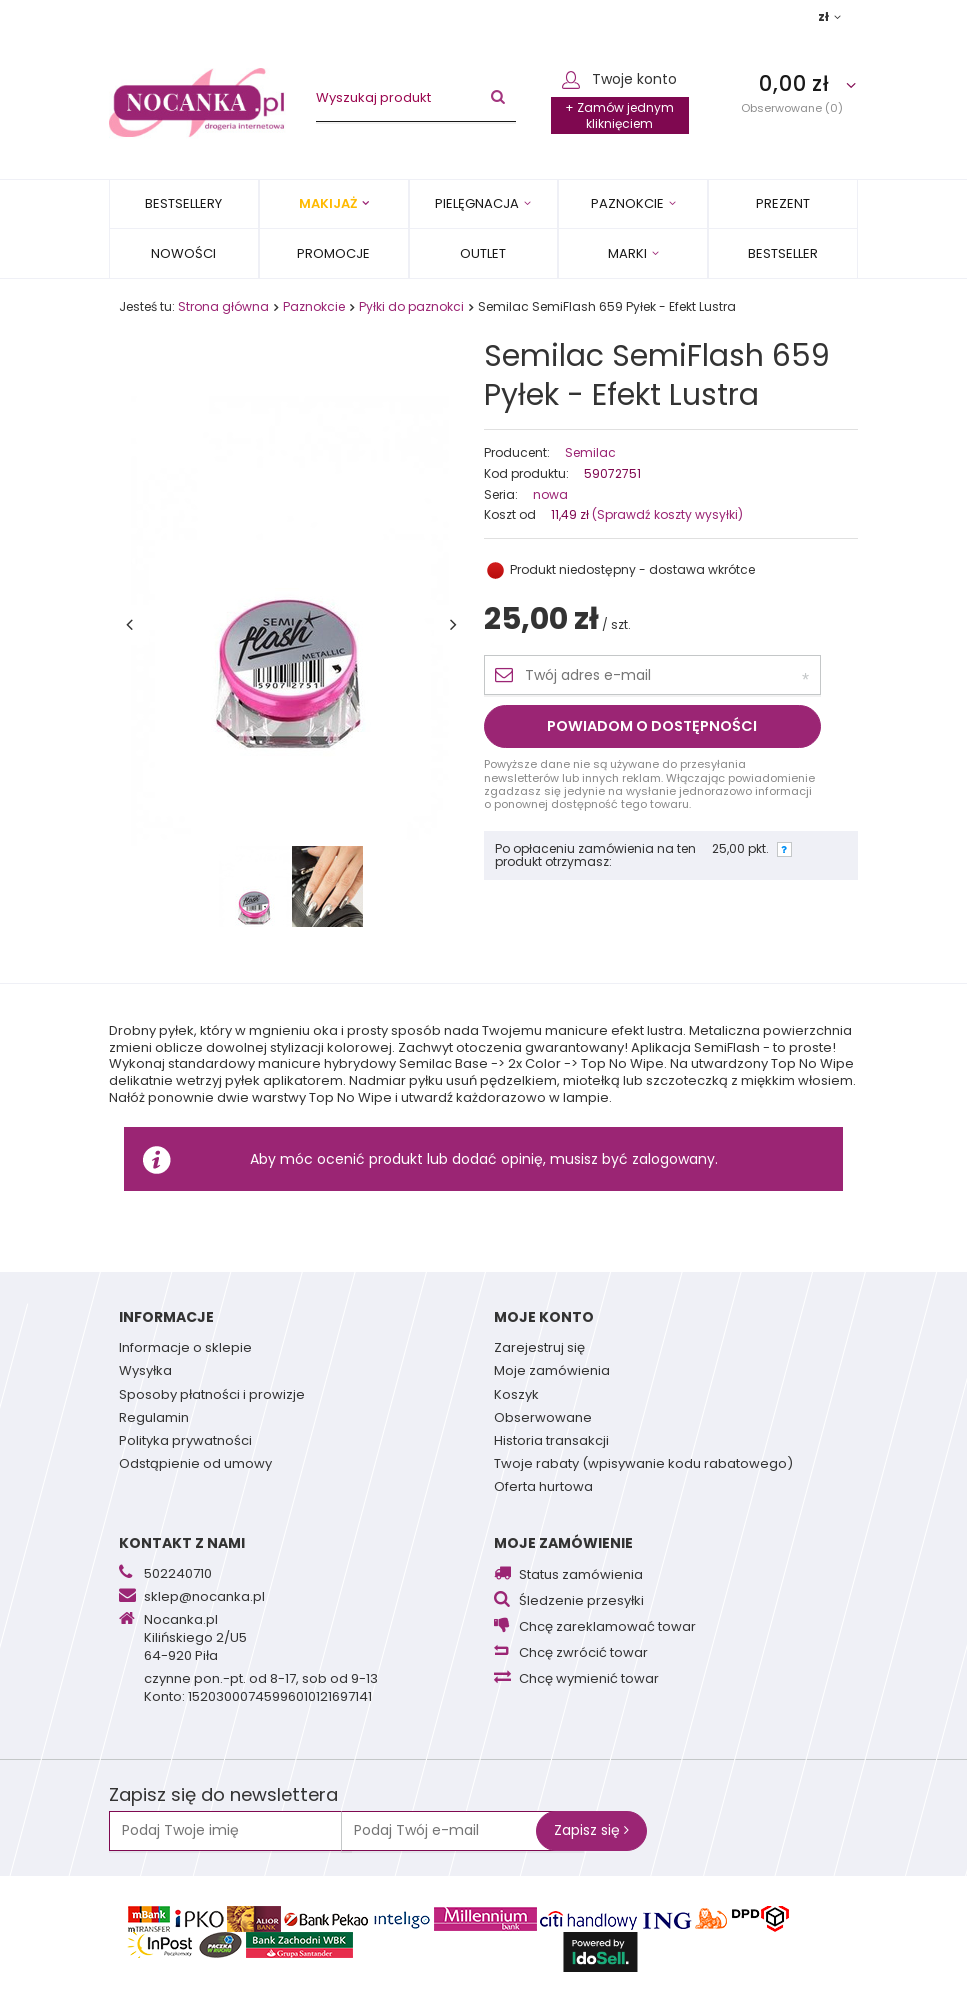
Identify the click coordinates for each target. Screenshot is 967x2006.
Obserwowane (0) (792, 107)
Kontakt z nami (182, 1543)
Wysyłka (145, 1372)
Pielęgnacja (477, 203)
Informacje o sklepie (185, 1349)
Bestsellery (183, 203)
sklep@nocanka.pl (204, 1598)
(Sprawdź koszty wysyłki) (666, 514)
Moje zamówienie (563, 1543)
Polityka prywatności (185, 1442)
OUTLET (483, 253)
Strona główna (223, 306)
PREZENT (783, 203)
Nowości (183, 253)
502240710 (178, 1575)
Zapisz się (591, 1830)
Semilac (590, 453)
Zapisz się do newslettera (223, 1795)
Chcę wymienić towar (589, 1679)
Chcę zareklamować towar (607, 1627)
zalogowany (673, 1159)
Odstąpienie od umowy (195, 1465)
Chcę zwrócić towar (583, 1653)
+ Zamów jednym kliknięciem (619, 115)
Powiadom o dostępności (652, 726)
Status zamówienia (581, 1575)
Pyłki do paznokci (411, 306)
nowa (550, 495)
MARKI (627, 253)
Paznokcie (627, 203)
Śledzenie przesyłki (581, 1601)
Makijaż (328, 203)
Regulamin (154, 1419)
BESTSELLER (783, 253)
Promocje (333, 253)
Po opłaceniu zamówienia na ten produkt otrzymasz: (595, 855)
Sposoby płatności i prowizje (212, 1396)
